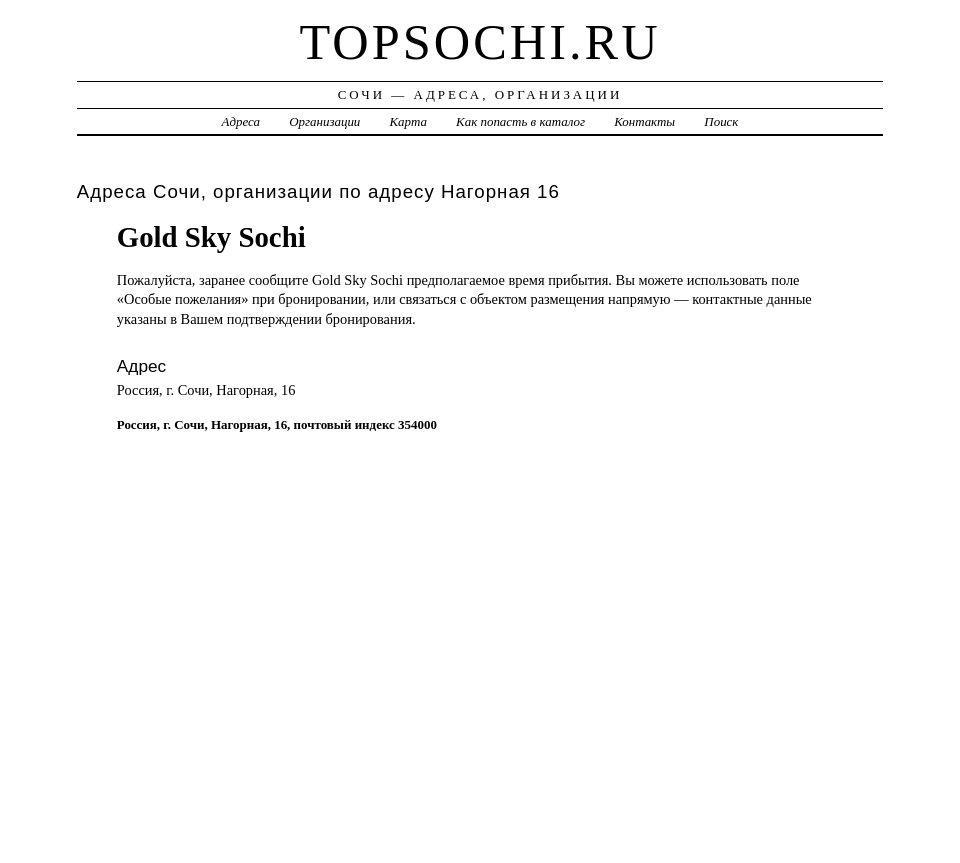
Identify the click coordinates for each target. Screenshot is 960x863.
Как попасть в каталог (520, 121)
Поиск (721, 121)
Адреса (241, 121)
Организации (324, 121)
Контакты (644, 121)
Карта (408, 121)
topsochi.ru (479, 42)
